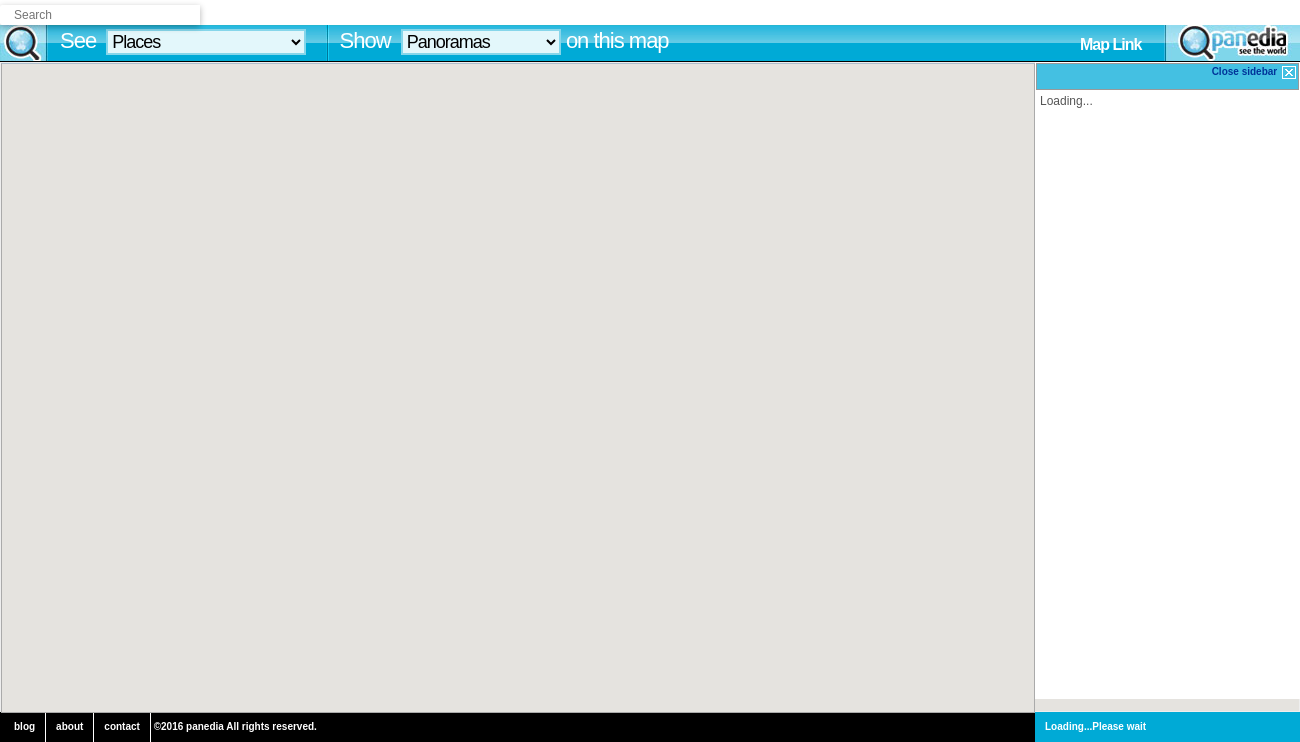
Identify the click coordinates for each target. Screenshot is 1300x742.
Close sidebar (1255, 72)
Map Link (1110, 44)
